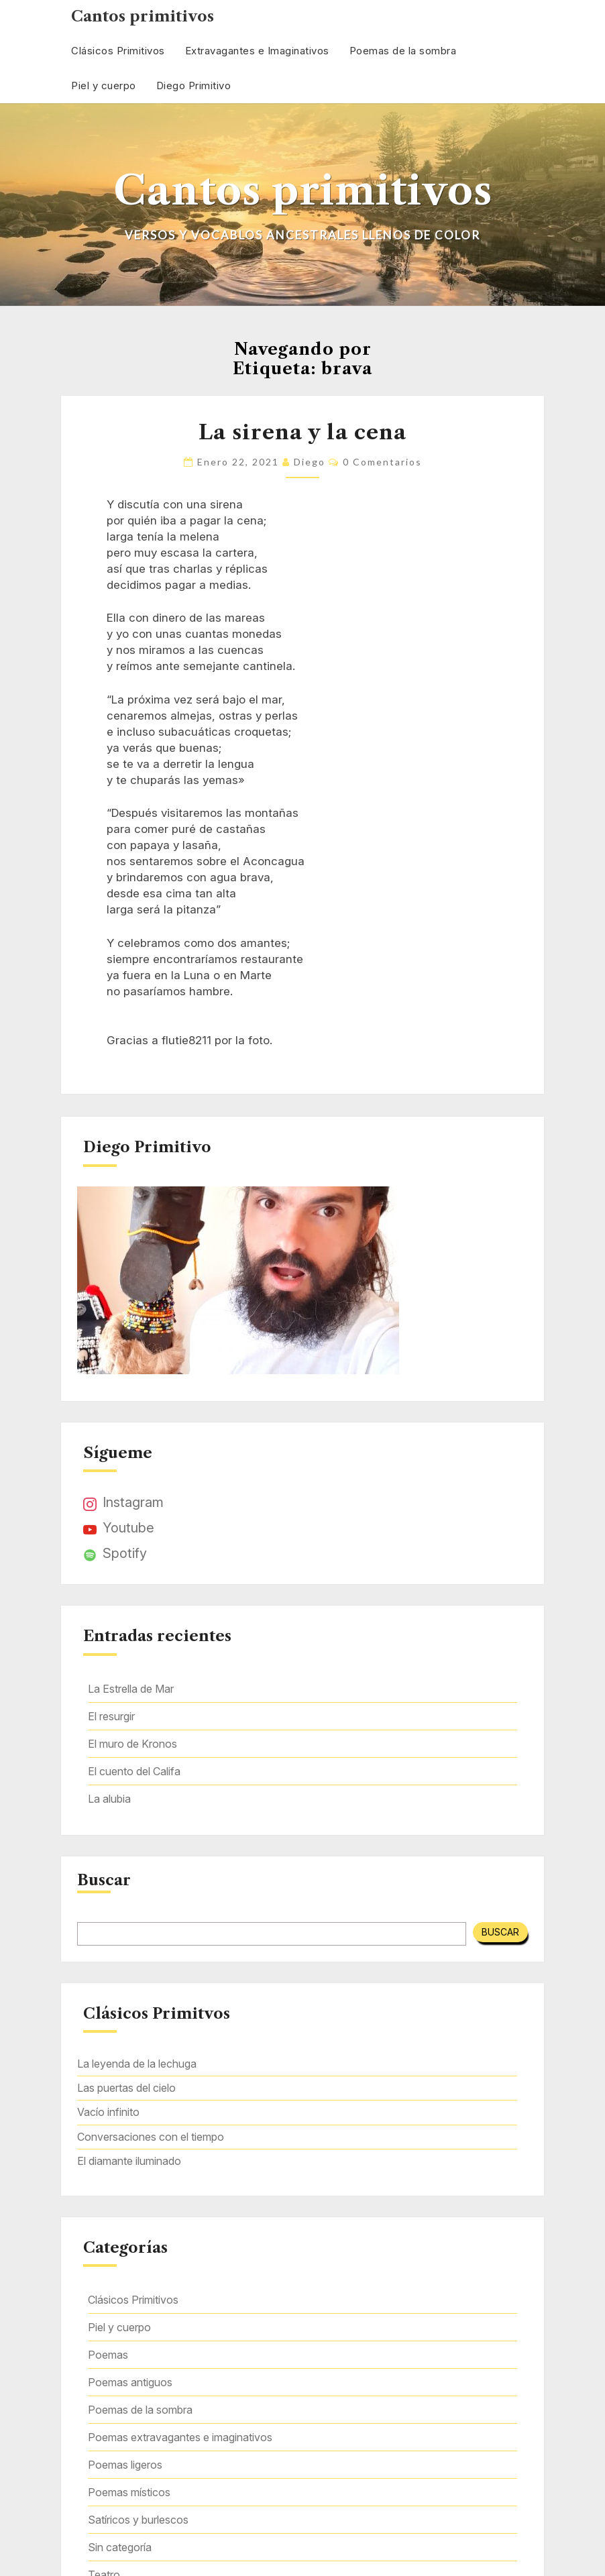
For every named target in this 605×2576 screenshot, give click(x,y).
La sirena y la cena (302, 432)
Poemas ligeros (125, 2464)
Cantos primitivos (142, 16)
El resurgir (111, 1716)
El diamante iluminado (129, 2161)
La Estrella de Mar (131, 1688)
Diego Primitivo (193, 85)
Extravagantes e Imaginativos (257, 50)
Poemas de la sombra (403, 50)
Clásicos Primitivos (118, 50)
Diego (309, 461)
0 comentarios (382, 461)
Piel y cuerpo (103, 85)
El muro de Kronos (132, 1743)
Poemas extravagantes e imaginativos (180, 2437)
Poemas (108, 2354)
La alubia (109, 1798)
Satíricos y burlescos (138, 2519)
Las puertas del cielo (126, 2087)
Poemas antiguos (130, 2382)
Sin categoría (120, 2547)
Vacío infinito (108, 2112)
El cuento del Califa (134, 1771)
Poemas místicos (129, 2492)
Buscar (104, 1880)
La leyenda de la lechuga (137, 2063)
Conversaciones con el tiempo (150, 2136)
